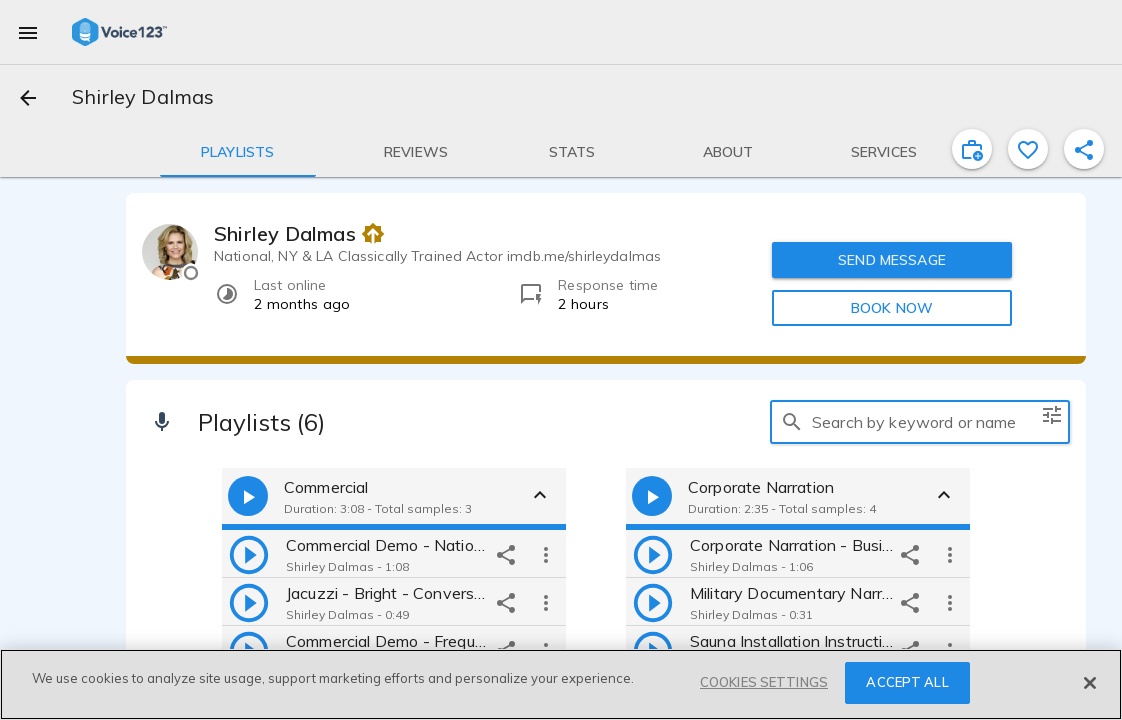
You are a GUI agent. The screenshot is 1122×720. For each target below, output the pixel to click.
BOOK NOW (892, 308)
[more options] (546, 554)
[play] (249, 554)
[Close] (1090, 683)
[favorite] (1028, 149)
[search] (792, 422)
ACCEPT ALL (907, 682)
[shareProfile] (1084, 149)
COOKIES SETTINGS (764, 682)
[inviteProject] (972, 149)
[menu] (28, 32)
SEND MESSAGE (892, 260)
